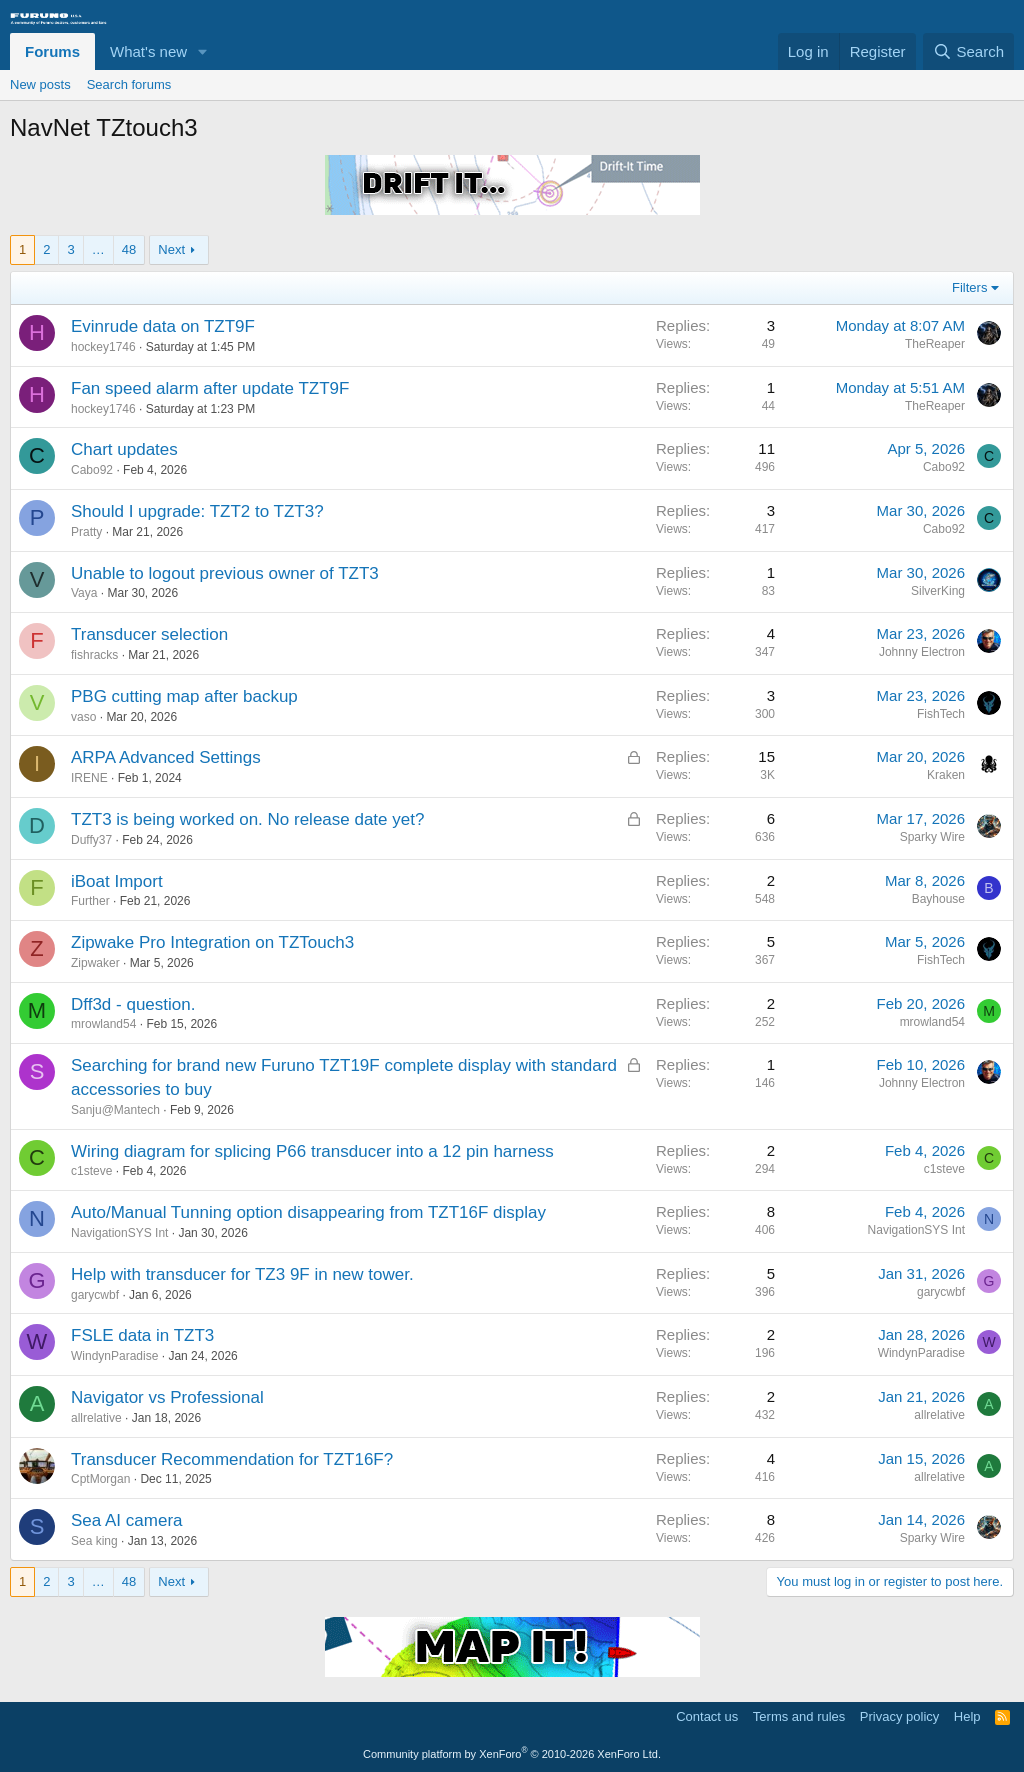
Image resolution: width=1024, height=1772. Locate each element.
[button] (203, 51)
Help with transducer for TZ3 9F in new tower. (242, 1274)
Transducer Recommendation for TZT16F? (232, 1459)
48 (129, 249)
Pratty (86, 532)
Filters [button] (969, 287)
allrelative (96, 1418)
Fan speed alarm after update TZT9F (210, 388)
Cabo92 (92, 470)
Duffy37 (91, 840)
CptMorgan (100, 1479)
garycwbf (95, 1295)
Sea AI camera (127, 1520)
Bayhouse (938, 899)
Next (171, 249)
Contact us (707, 1716)
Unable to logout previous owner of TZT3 (225, 573)
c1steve (91, 1171)
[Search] (968, 51)
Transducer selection (149, 634)
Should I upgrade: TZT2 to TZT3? (197, 511)
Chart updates (124, 449)
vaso (83, 717)
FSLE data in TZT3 (142, 1335)
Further (90, 901)
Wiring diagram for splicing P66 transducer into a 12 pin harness (312, 1151)
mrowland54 (103, 1024)
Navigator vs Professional (167, 1397)
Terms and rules (799, 1716)
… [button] (98, 249)
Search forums (129, 84)
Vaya (84, 593)
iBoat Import (117, 881)
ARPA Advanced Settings (166, 757)
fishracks (94, 655)
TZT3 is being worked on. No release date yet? (247, 819)
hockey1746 (103, 347)
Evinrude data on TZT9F (163, 326)
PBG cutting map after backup (184, 696)
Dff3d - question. (133, 1004)
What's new (148, 51)
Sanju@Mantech (115, 1110)
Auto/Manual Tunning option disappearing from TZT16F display (308, 1212)
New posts (40, 84)
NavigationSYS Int (119, 1233)
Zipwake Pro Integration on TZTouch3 (212, 942)
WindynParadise (114, 1356)
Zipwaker (95, 963)
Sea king (94, 1541)
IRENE (89, 778)
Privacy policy (899, 1716)
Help (967, 1716)
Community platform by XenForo (512, 1754)
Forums (52, 51)
